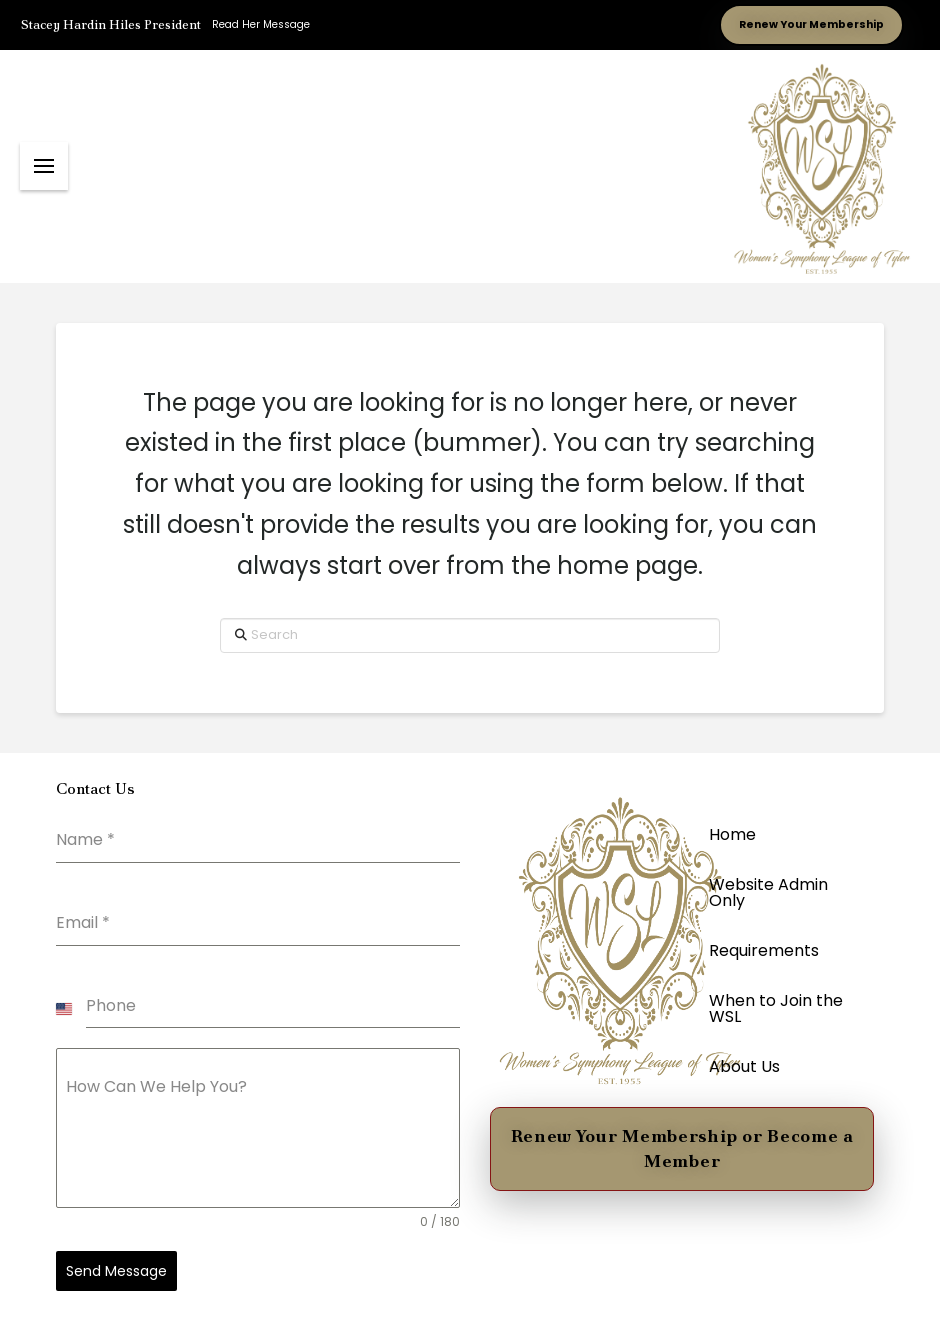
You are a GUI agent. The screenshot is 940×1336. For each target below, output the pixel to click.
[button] (44, 166)
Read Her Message (261, 24)
